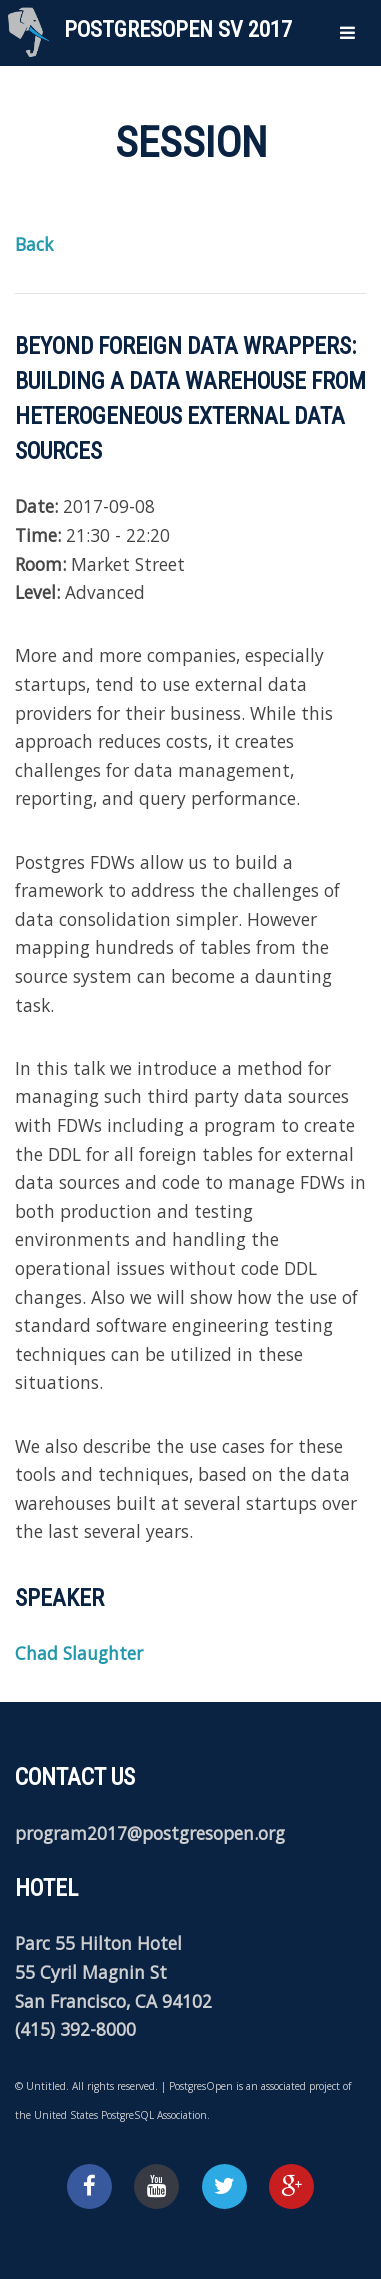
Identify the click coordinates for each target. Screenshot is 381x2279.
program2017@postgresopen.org (150, 1833)
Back (34, 244)
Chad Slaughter (79, 1653)
